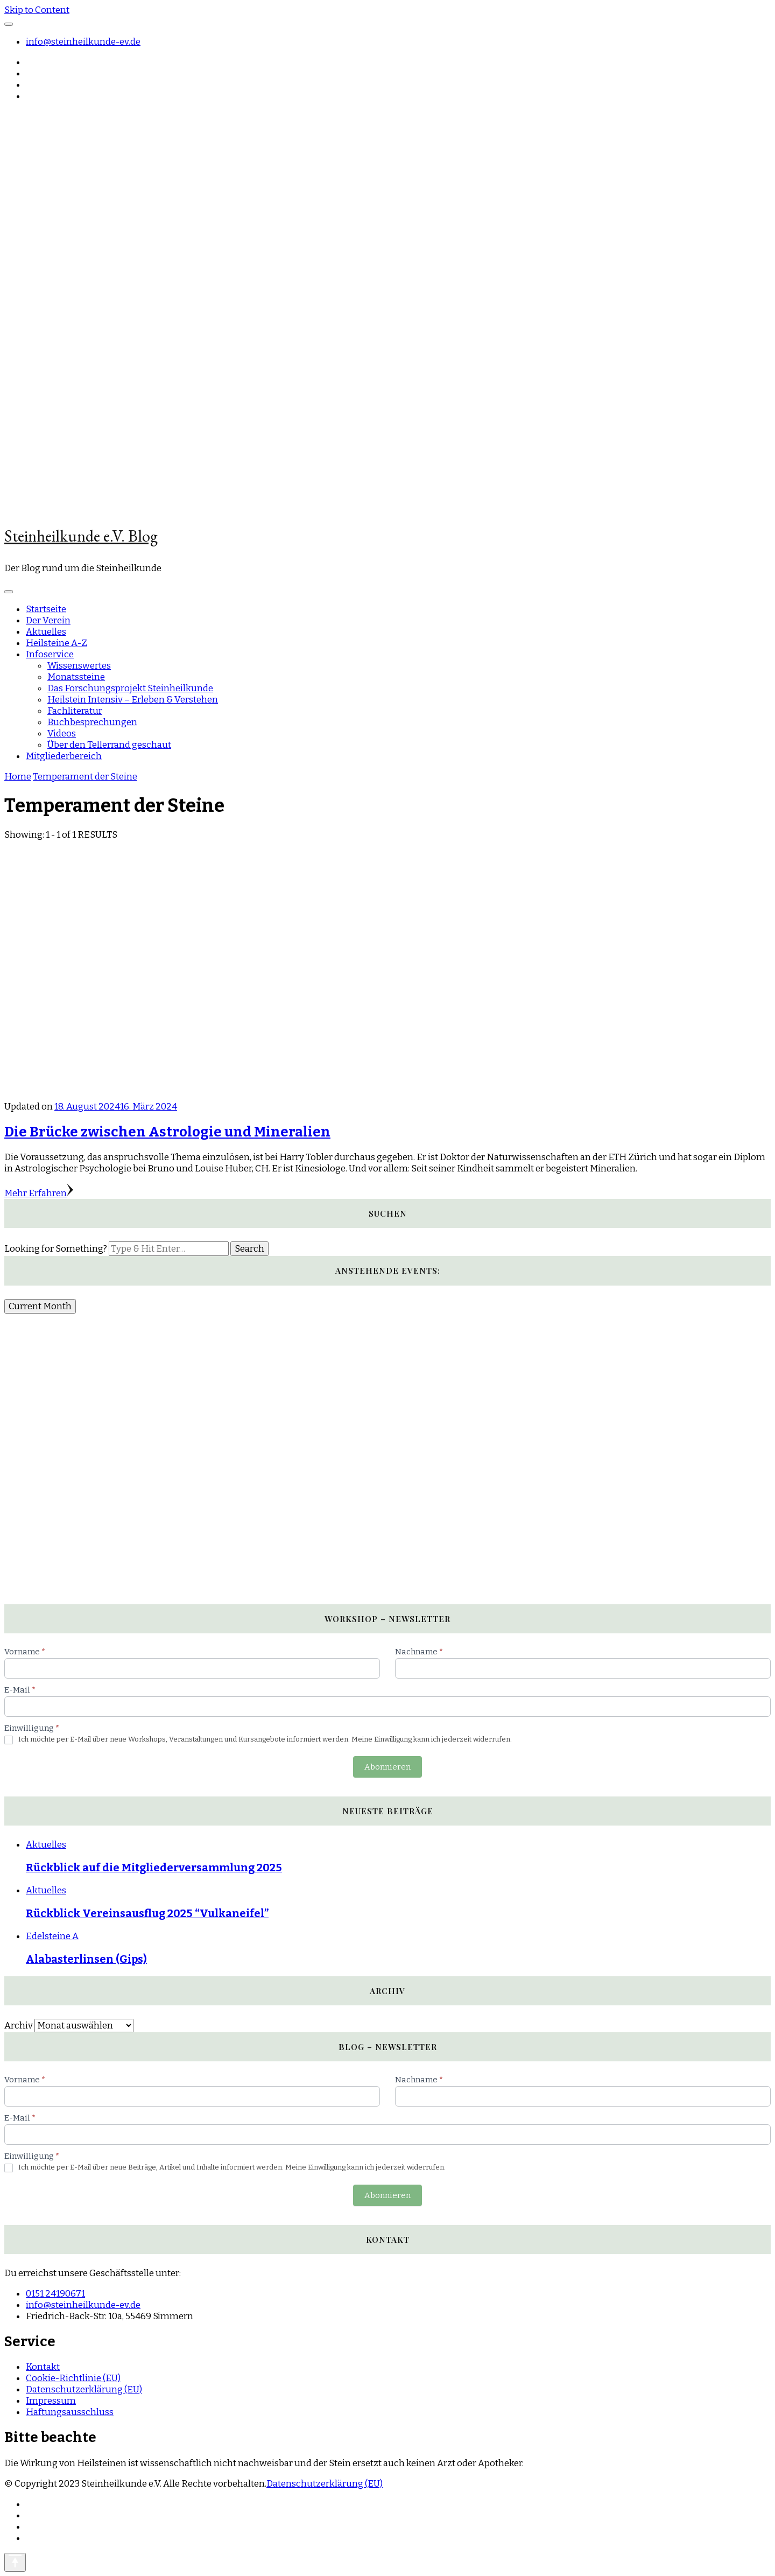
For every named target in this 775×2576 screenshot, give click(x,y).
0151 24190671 (55, 2293)
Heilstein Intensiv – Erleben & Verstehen (132, 699)
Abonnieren (387, 1767)
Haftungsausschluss (70, 2412)
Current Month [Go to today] (40, 1306)
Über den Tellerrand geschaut (109, 744)
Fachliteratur (74, 711)
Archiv (18, 2025)
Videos (61, 733)
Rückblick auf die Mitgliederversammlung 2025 (154, 1867)
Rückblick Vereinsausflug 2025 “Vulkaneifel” (147, 1913)
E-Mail (20, 1690)
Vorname (24, 1651)
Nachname (419, 1651)
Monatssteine (76, 677)
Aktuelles (46, 631)
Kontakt (43, 2367)
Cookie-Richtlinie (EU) (73, 2378)
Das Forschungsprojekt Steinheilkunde (130, 688)
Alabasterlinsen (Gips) (86, 1959)
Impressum (51, 2400)
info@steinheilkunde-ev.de (83, 41)
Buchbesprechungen (92, 722)
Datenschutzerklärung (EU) (84, 2389)
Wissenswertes (79, 665)
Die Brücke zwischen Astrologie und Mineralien (167, 1132)
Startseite (46, 609)
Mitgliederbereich (64, 756)
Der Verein (48, 620)
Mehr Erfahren (38, 1193)
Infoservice (50, 654)
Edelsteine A (52, 1936)
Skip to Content (36, 10)
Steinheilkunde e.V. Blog (81, 535)
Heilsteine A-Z (56, 643)
